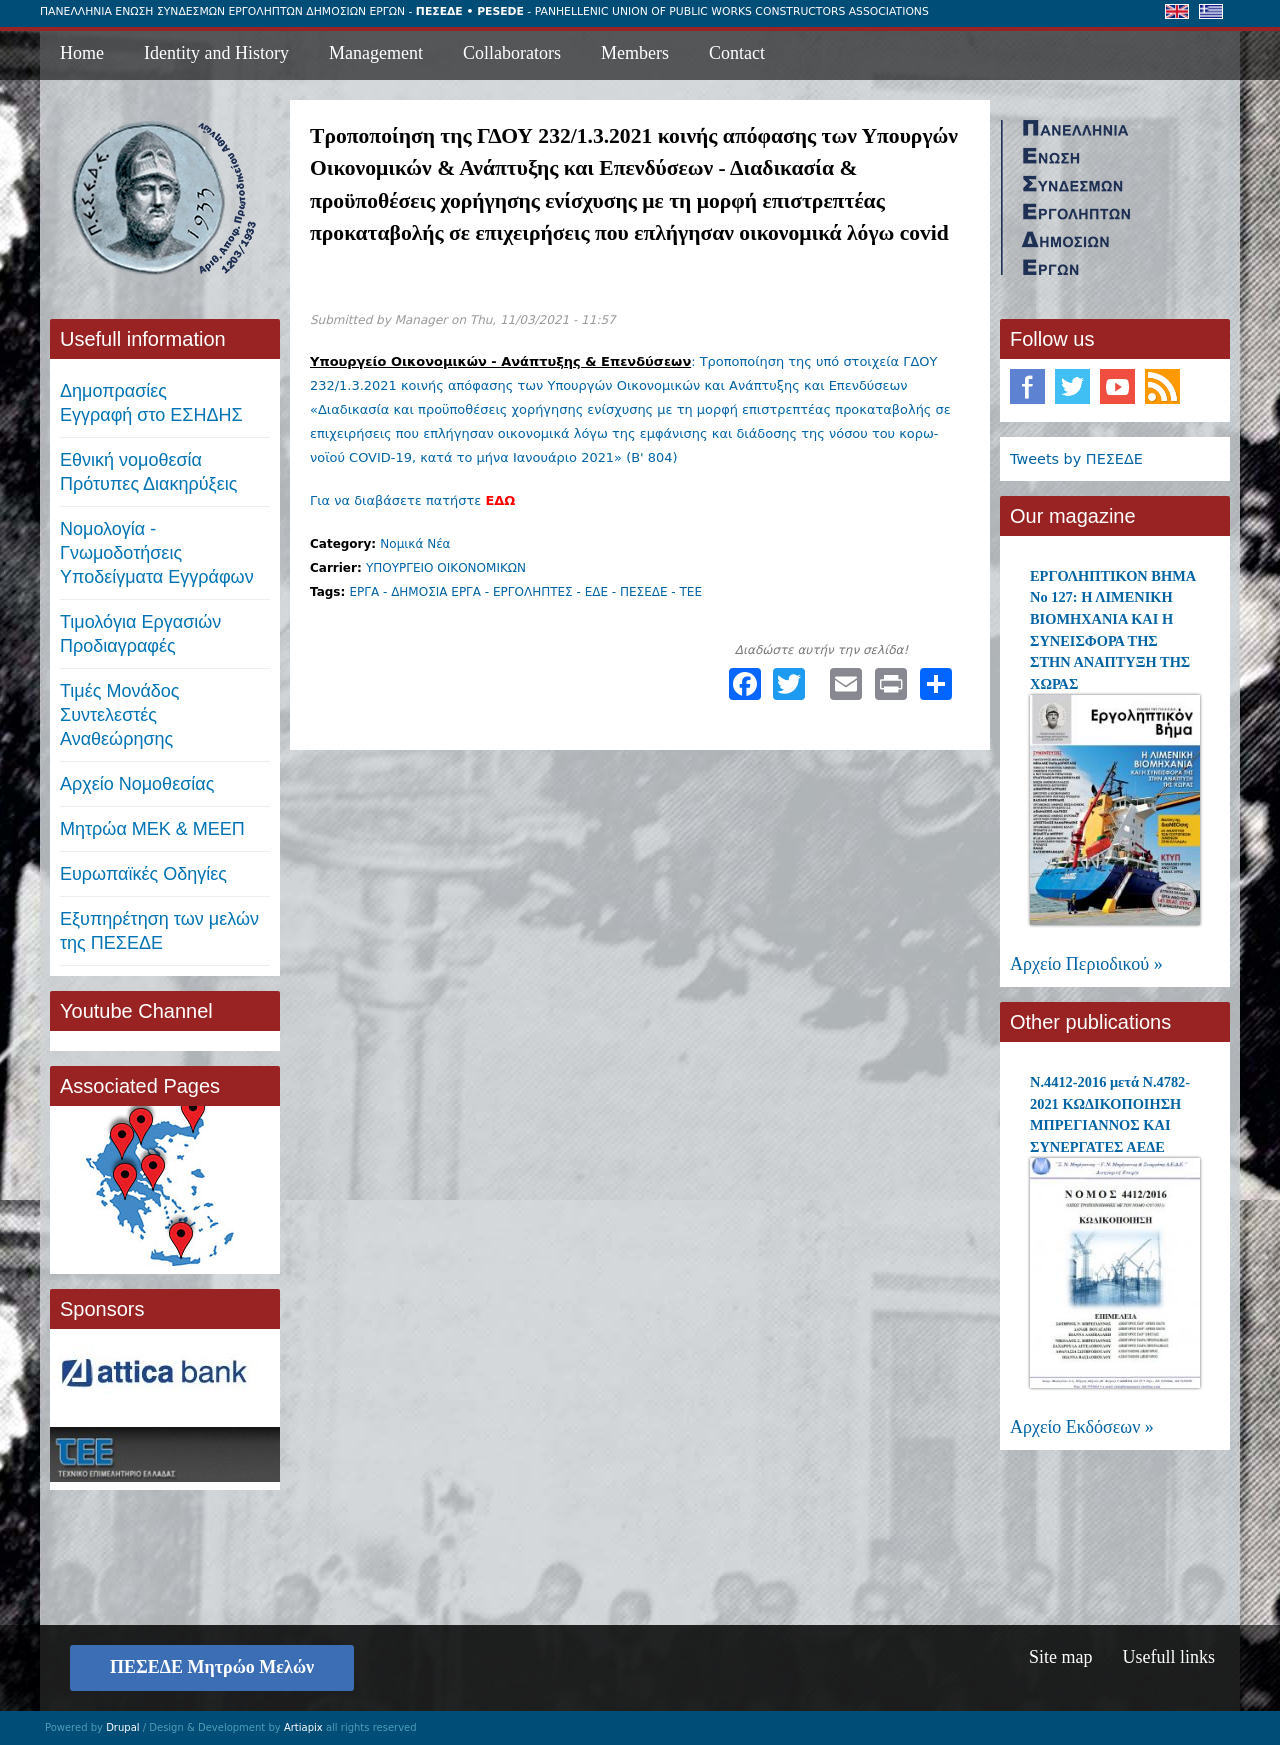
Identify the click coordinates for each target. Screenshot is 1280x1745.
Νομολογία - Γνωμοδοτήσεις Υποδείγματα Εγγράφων (157, 553)
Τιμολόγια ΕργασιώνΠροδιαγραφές (140, 634)
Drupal (122, 1727)
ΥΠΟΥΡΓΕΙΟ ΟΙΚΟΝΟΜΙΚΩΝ (446, 568)
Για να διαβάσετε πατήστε (412, 500)
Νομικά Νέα (415, 544)
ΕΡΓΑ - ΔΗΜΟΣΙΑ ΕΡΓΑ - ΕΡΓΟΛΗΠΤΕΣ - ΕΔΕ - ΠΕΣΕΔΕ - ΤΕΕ (525, 592)
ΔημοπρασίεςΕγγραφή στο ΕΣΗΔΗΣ (151, 403)
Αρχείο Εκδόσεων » (1082, 1427)
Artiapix (303, 1727)
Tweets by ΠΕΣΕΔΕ (1076, 459)
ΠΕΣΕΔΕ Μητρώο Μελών (212, 1667)
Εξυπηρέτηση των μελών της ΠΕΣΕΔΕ (159, 931)
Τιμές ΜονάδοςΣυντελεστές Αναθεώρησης (120, 715)
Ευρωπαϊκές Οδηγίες (143, 874)
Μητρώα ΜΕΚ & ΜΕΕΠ (152, 829)
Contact (737, 53)
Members (635, 53)
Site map (1061, 1657)
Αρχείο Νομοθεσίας (137, 784)
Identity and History (216, 53)
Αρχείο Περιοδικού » (1086, 964)
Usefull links (1169, 1657)
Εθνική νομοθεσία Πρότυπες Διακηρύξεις (148, 472)
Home (82, 53)
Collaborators (512, 53)
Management (376, 53)
